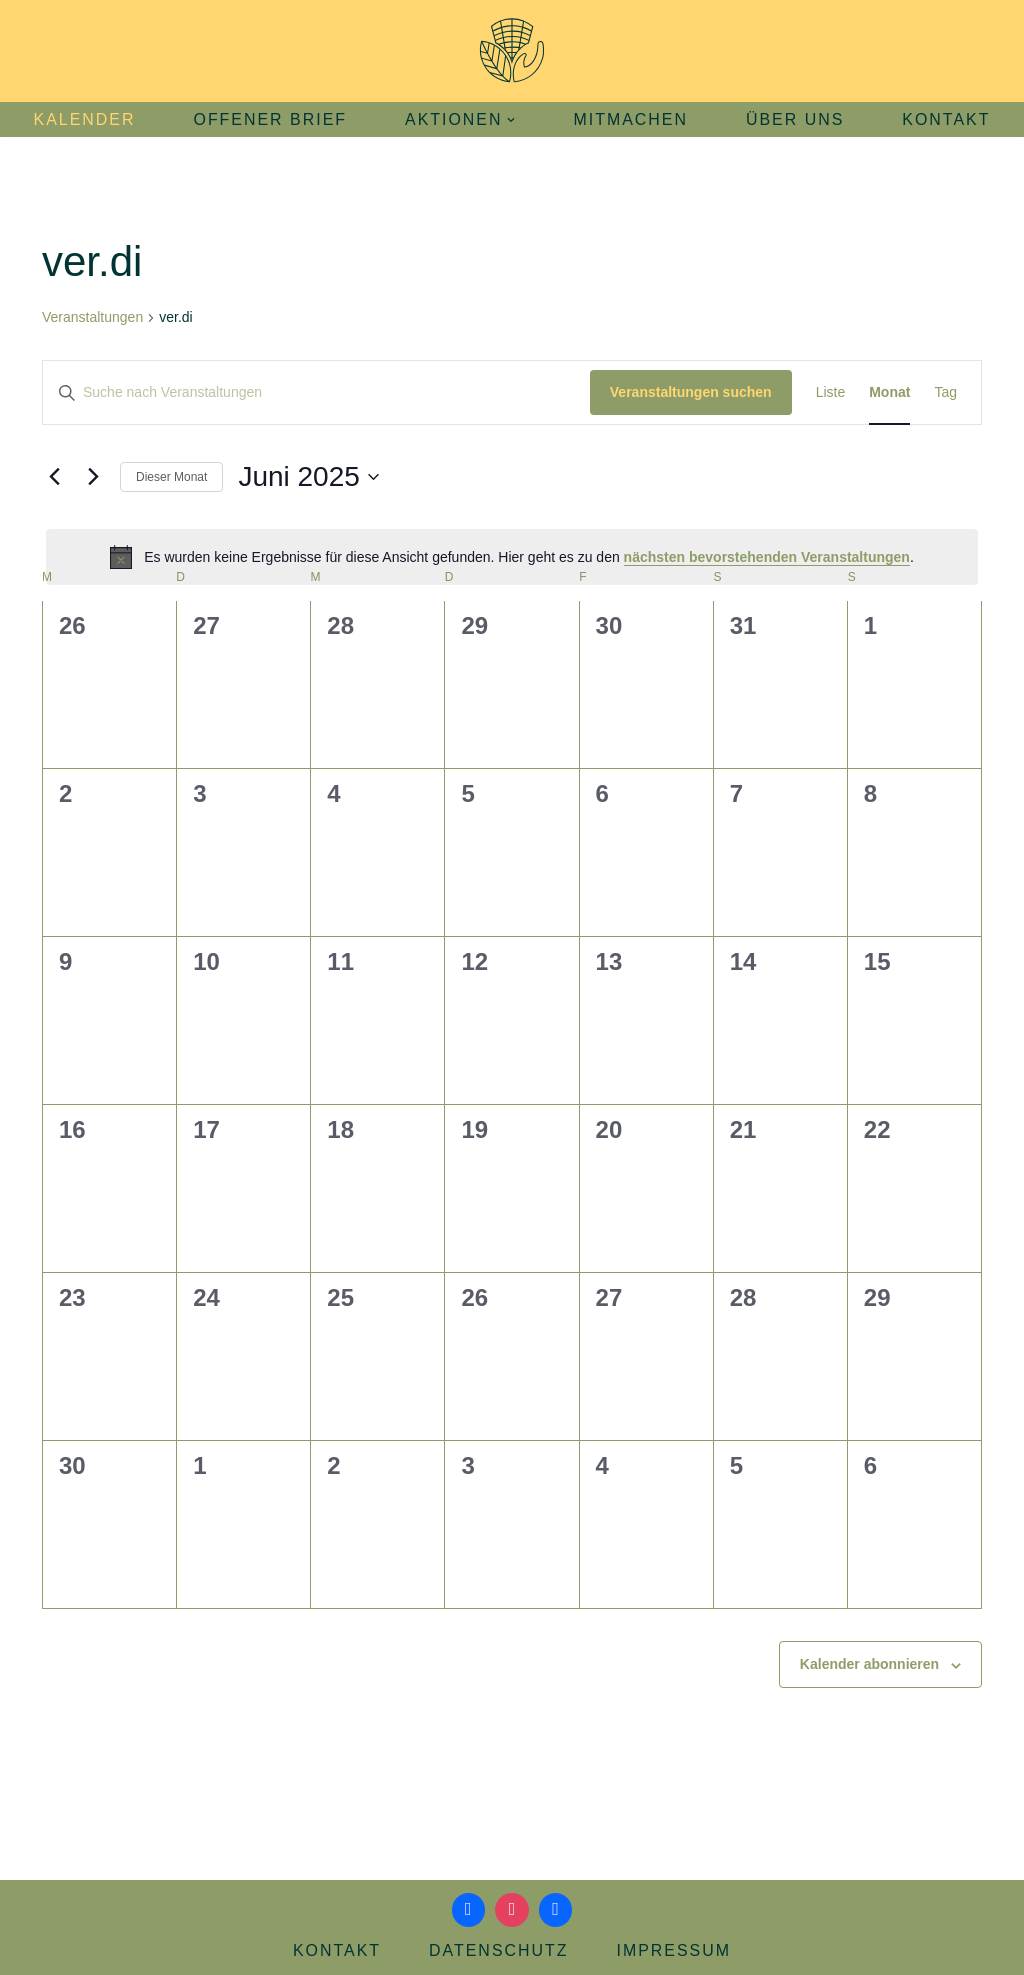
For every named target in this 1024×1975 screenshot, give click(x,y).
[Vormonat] (54, 477)
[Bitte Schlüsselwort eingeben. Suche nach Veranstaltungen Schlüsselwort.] (316, 392)
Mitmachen (631, 119)
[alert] (512, 557)
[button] (512, 120)
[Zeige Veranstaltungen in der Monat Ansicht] (889, 392)
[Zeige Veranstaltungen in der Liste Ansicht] (831, 392)
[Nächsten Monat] (93, 477)
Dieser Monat (171, 477)
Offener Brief (270, 119)
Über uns (795, 119)
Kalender (83, 119)
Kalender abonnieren (869, 1664)
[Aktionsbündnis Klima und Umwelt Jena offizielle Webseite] (512, 51)
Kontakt (947, 119)
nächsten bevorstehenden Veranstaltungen (767, 557)
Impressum (674, 1950)
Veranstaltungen (92, 317)
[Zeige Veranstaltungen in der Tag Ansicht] (945, 392)
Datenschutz (499, 1950)
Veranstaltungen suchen (691, 392)
